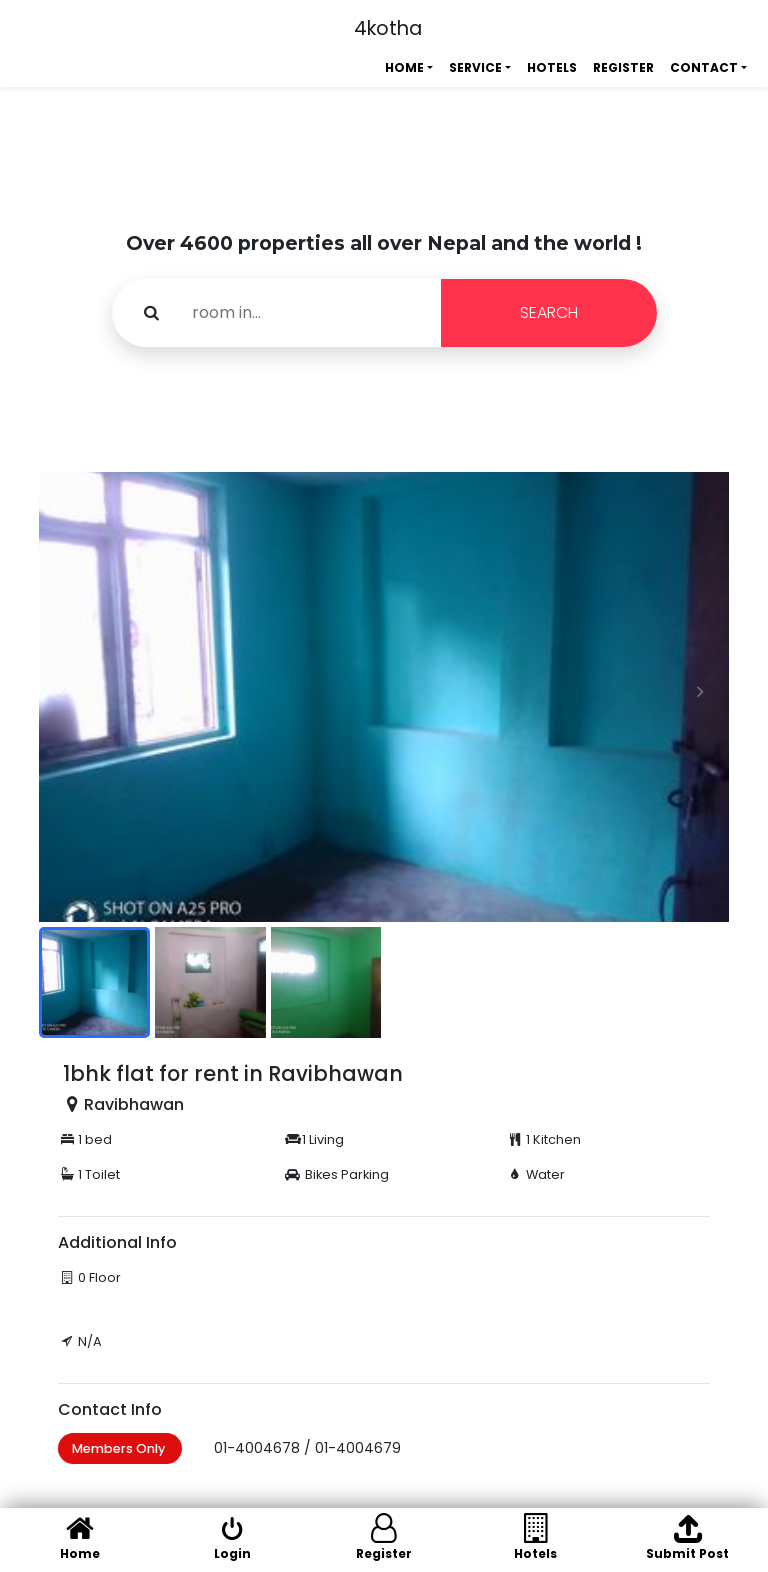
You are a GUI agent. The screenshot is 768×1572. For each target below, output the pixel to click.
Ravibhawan (134, 1104)
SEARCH (549, 312)
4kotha (388, 28)
